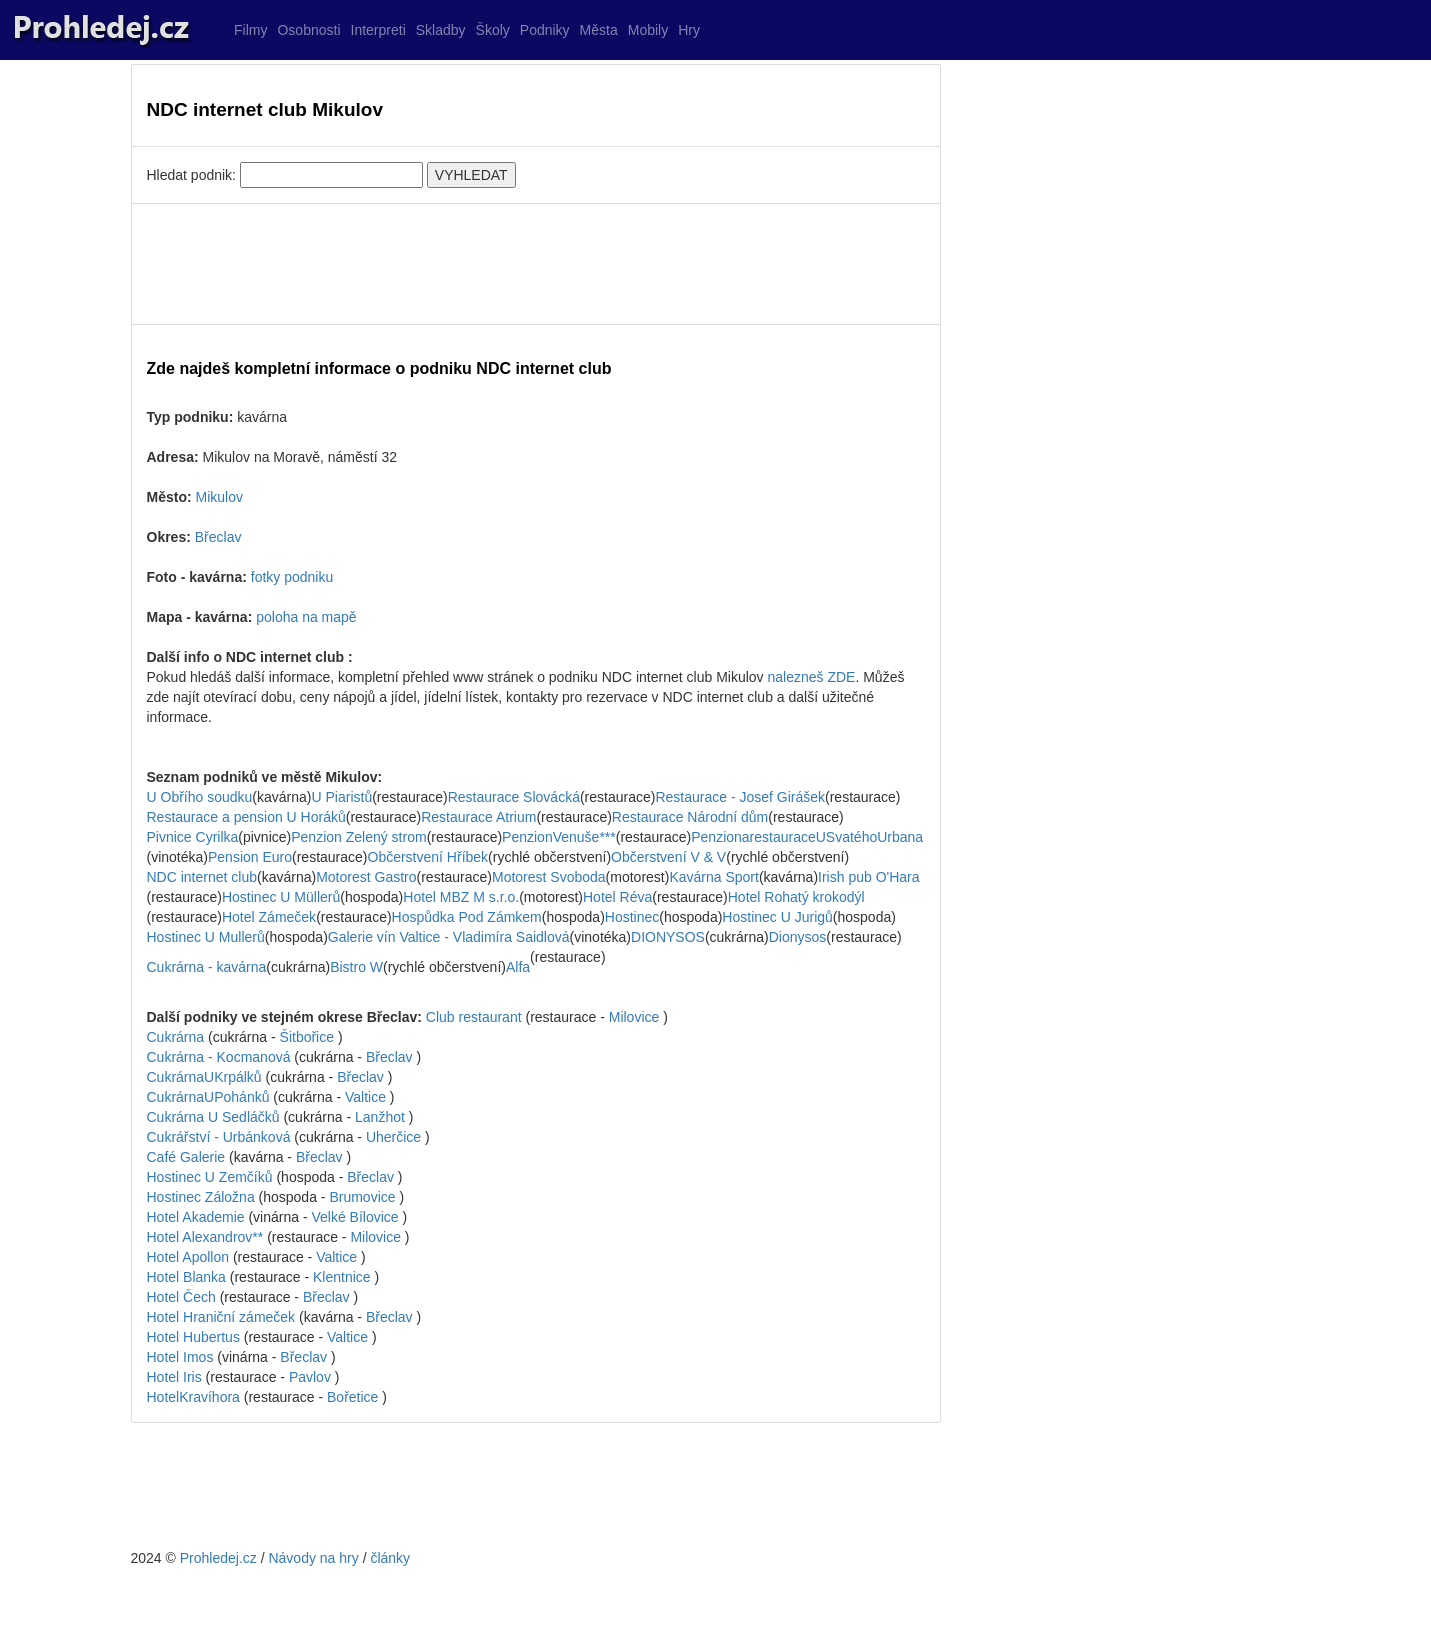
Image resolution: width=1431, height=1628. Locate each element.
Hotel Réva (617, 897)
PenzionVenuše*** (559, 837)
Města (599, 30)
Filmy (250, 30)
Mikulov (219, 497)
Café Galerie (188, 1157)
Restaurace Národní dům (690, 817)
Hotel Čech (183, 1297)
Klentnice (342, 1277)
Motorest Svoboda (549, 877)
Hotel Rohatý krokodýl (796, 897)
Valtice (365, 1097)
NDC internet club (202, 877)
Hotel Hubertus (193, 1337)
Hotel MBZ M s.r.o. (461, 897)
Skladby (441, 30)
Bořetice (352, 1397)
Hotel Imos (180, 1357)
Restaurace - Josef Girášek (740, 797)
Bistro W (356, 967)
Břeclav (218, 537)
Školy (493, 30)
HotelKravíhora (193, 1397)
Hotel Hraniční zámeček (221, 1317)
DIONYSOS (668, 937)
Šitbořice (307, 1037)
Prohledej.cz (218, 1558)
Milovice (634, 1017)
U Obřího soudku (200, 797)
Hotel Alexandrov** (207, 1237)
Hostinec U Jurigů (777, 917)
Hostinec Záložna (203, 1197)
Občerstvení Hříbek (428, 857)
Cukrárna (177, 1037)
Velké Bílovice (354, 1217)
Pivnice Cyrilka (193, 837)
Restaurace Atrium (478, 817)
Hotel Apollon (190, 1257)
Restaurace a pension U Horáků (246, 817)
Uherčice (393, 1137)
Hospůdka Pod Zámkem (467, 917)
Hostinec (632, 917)
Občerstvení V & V (668, 857)
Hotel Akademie (198, 1217)
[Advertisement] (536, 264)
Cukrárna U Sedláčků (215, 1117)
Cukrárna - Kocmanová (221, 1057)
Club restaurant (476, 1017)
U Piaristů (341, 797)
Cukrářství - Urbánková (221, 1137)
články (390, 1558)
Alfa (518, 967)
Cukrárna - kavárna (207, 967)
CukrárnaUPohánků (208, 1097)
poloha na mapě (306, 617)
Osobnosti (308, 30)
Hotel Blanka (188, 1277)
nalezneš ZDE (811, 677)
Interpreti (378, 30)
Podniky (545, 30)
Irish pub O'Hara (869, 877)
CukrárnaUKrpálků (204, 1077)
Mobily (648, 30)
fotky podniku (292, 577)
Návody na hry (313, 1558)
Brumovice (362, 1197)
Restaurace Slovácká (514, 797)
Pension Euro (250, 857)
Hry (689, 30)
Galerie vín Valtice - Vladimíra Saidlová (449, 937)
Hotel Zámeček (269, 917)
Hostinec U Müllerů (281, 897)
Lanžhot (380, 1117)
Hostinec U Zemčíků (212, 1177)
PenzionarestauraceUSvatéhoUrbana (807, 837)
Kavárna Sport (714, 877)
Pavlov (310, 1377)
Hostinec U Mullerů (206, 937)
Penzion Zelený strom (358, 837)
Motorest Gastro (366, 877)
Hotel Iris (174, 1377)
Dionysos (798, 937)
